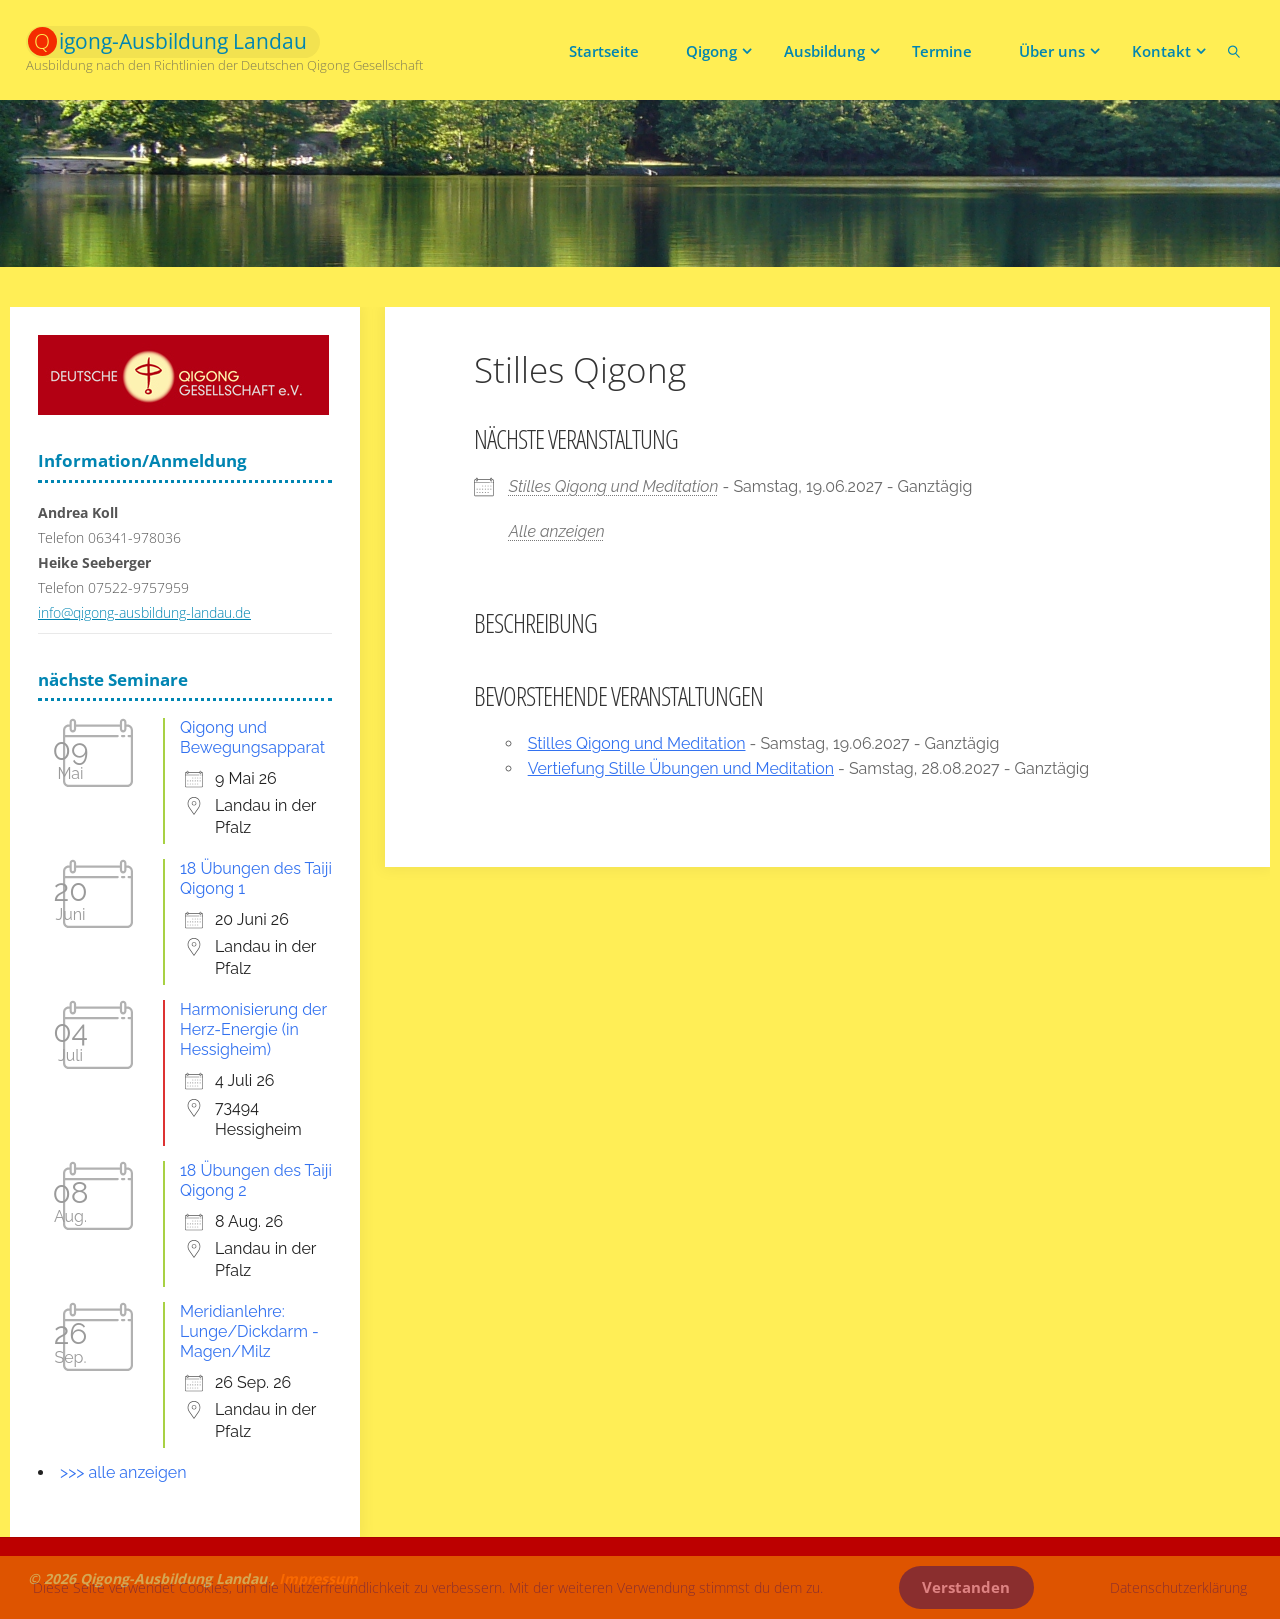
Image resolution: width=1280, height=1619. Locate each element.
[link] (1234, 50)
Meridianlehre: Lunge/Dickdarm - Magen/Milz (249, 1331)
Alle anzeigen (557, 531)
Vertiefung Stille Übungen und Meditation (681, 768)
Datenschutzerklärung (1178, 1587)
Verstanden (966, 1587)
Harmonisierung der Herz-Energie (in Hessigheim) (253, 1029)
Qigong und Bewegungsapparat (252, 737)
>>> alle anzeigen (123, 1472)
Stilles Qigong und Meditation (614, 486)
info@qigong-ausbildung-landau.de (144, 612)
